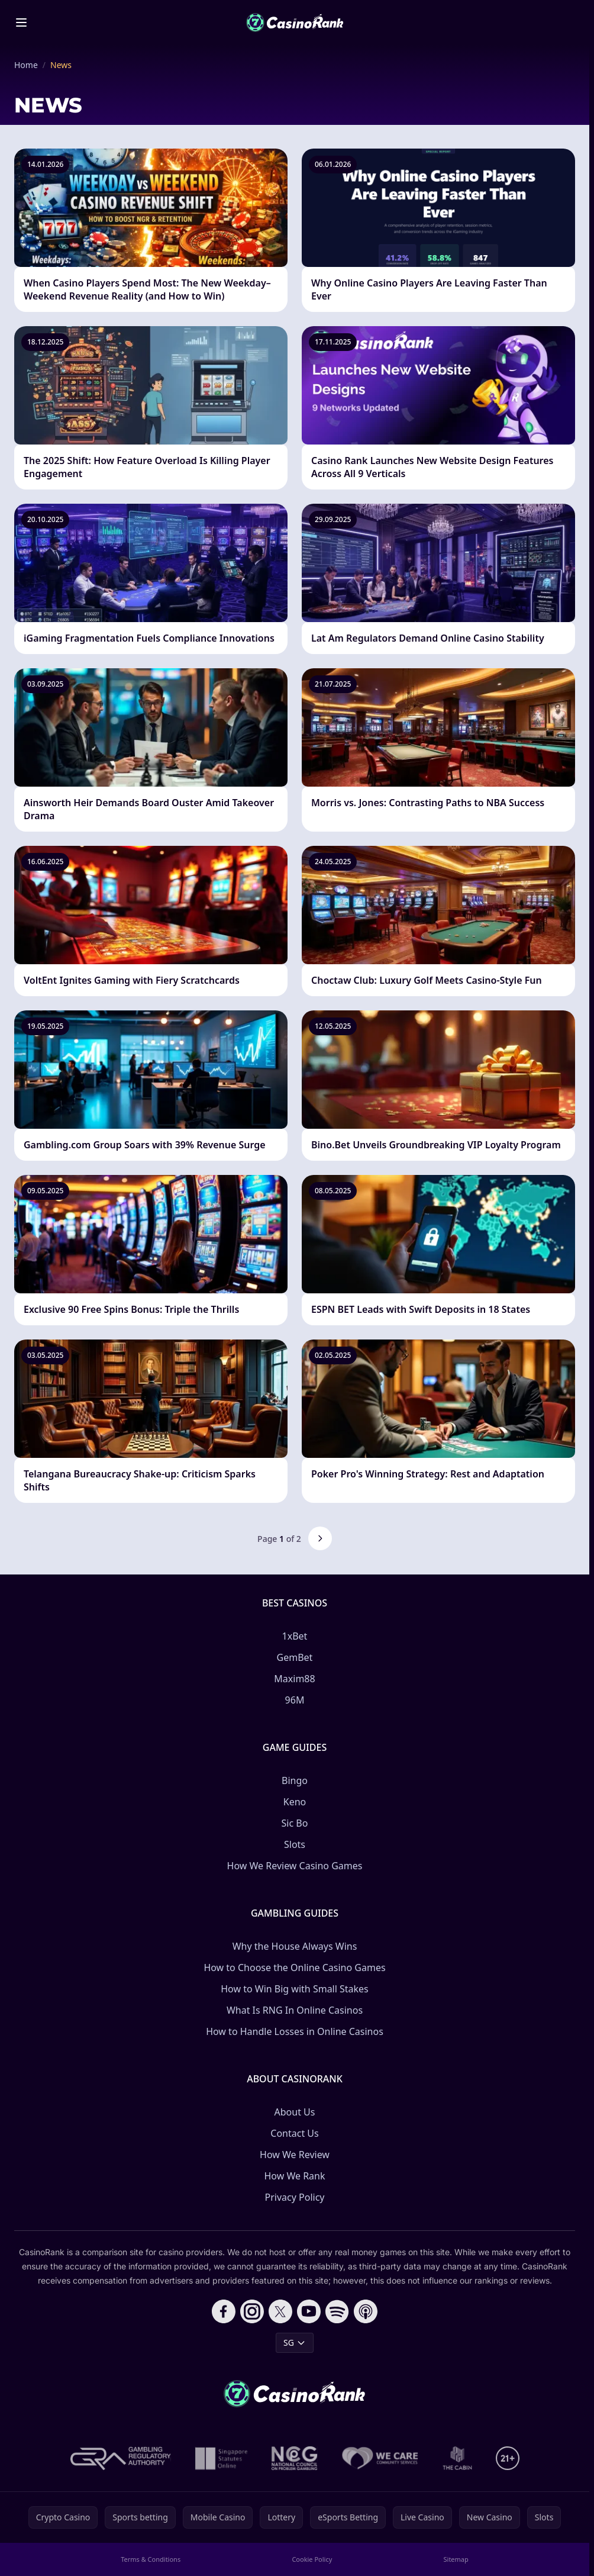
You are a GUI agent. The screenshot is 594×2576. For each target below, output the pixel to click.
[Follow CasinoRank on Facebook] (223, 2311)
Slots (294, 1844)
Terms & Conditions (150, 2559)
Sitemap (456, 2559)
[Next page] (320, 1538)
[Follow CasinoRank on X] (280, 2311)
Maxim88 (294, 1678)
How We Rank (294, 2175)
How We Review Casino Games (295, 1865)
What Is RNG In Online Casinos (295, 2010)
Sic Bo (295, 1823)
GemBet (295, 1657)
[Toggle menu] (21, 22)
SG (294, 2342)
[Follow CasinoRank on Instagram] (252, 2311)
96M (295, 1699)
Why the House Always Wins (295, 1946)
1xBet (295, 1636)
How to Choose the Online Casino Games (294, 1967)
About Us (295, 2111)
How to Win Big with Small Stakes (295, 1988)
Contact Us (294, 2133)
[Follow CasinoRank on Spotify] (337, 2311)
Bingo (295, 1780)
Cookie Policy (312, 2559)
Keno (294, 1801)
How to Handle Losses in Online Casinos (294, 2031)
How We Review (295, 2154)
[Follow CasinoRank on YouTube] (309, 2311)
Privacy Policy (295, 2197)
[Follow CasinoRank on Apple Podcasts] (365, 2311)
